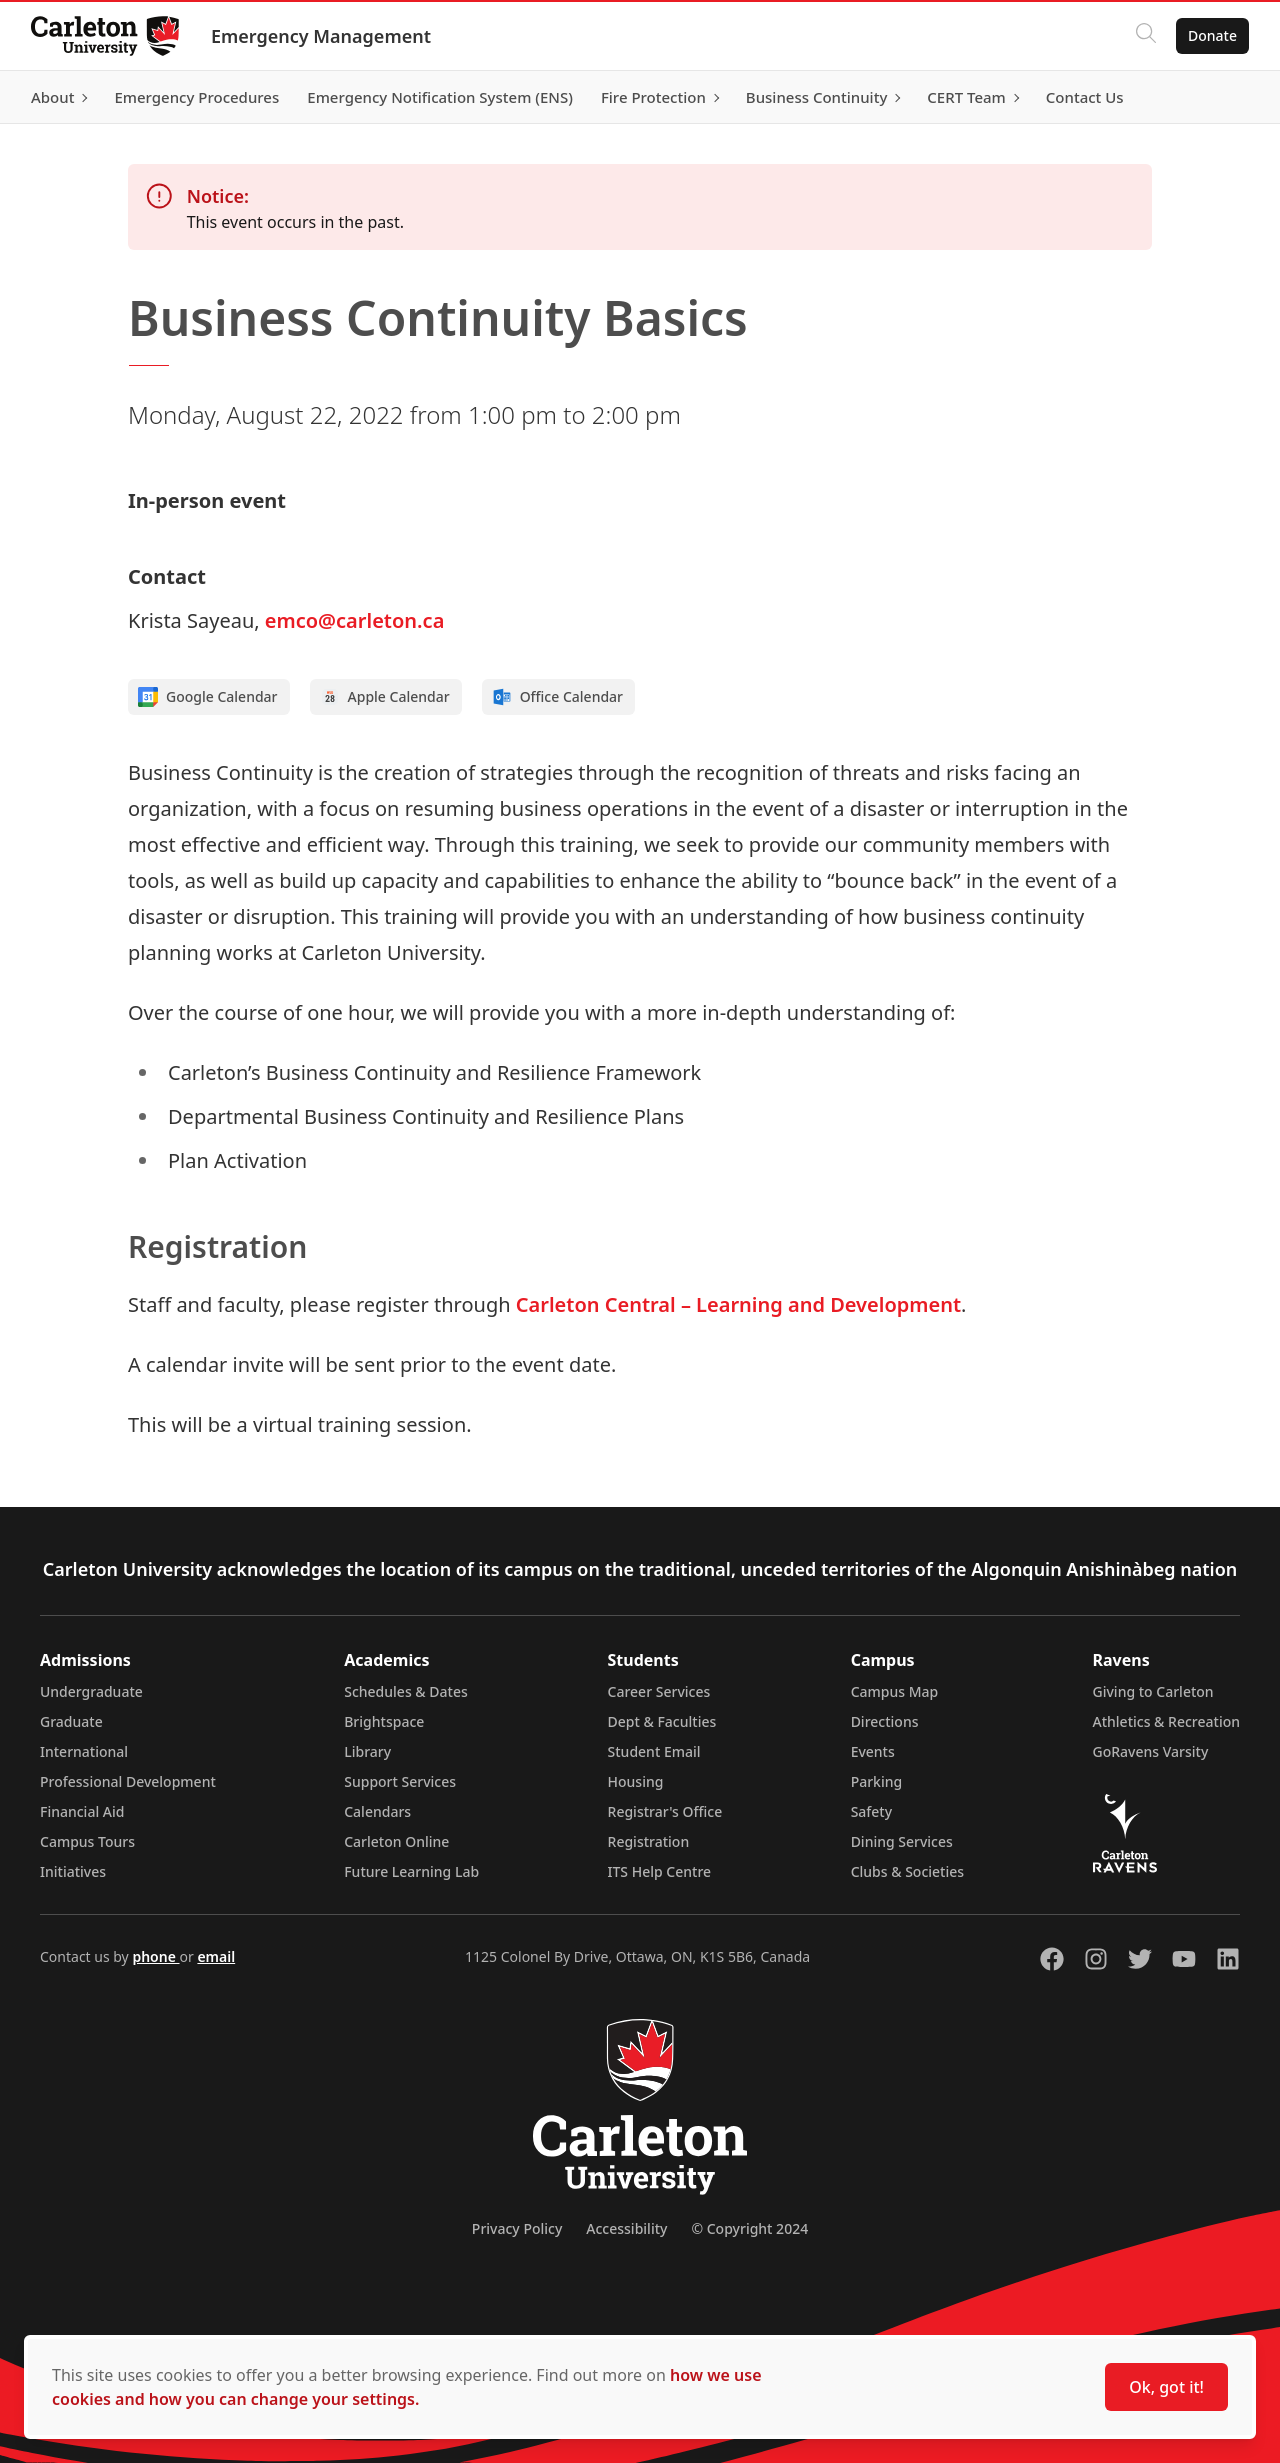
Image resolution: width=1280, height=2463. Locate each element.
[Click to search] (1145, 36)
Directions (885, 1721)
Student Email (654, 1751)
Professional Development (128, 1781)
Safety (872, 1811)
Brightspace (384, 1721)
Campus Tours (87, 1841)
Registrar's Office (665, 1811)
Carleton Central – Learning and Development (738, 1304)
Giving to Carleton (1153, 1691)
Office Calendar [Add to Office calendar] (557, 697)
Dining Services (902, 1841)
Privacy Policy (517, 2228)
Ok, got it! (1166, 2387)
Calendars (377, 1811)
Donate (1211, 35)
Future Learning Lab (411, 1871)
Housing (636, 1781)
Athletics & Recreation (1166, 1721)
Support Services (400, 1781)
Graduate (71, 1721)
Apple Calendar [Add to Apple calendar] (385, 697)
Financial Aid (82, 1811)
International (84, 1751)
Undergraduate (91, 1691)
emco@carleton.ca (355, 620)
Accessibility (626, 2228)
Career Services (659, 1691)
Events (873, 1751)
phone (155, 1956)
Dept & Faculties (662, 1721)
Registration (649, 1841)
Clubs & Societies (907, 1871)
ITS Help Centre (660, 1871)
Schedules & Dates (406, 1691)
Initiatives (73, 1871)
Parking (877, 1781)
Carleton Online (396, 1841)
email (216, 1956)
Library (367, 1751)
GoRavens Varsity (1151, 1751)
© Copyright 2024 (749, 2228)
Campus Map (895, 1691)
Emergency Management (322, 36)
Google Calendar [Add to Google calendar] (208, 697)
